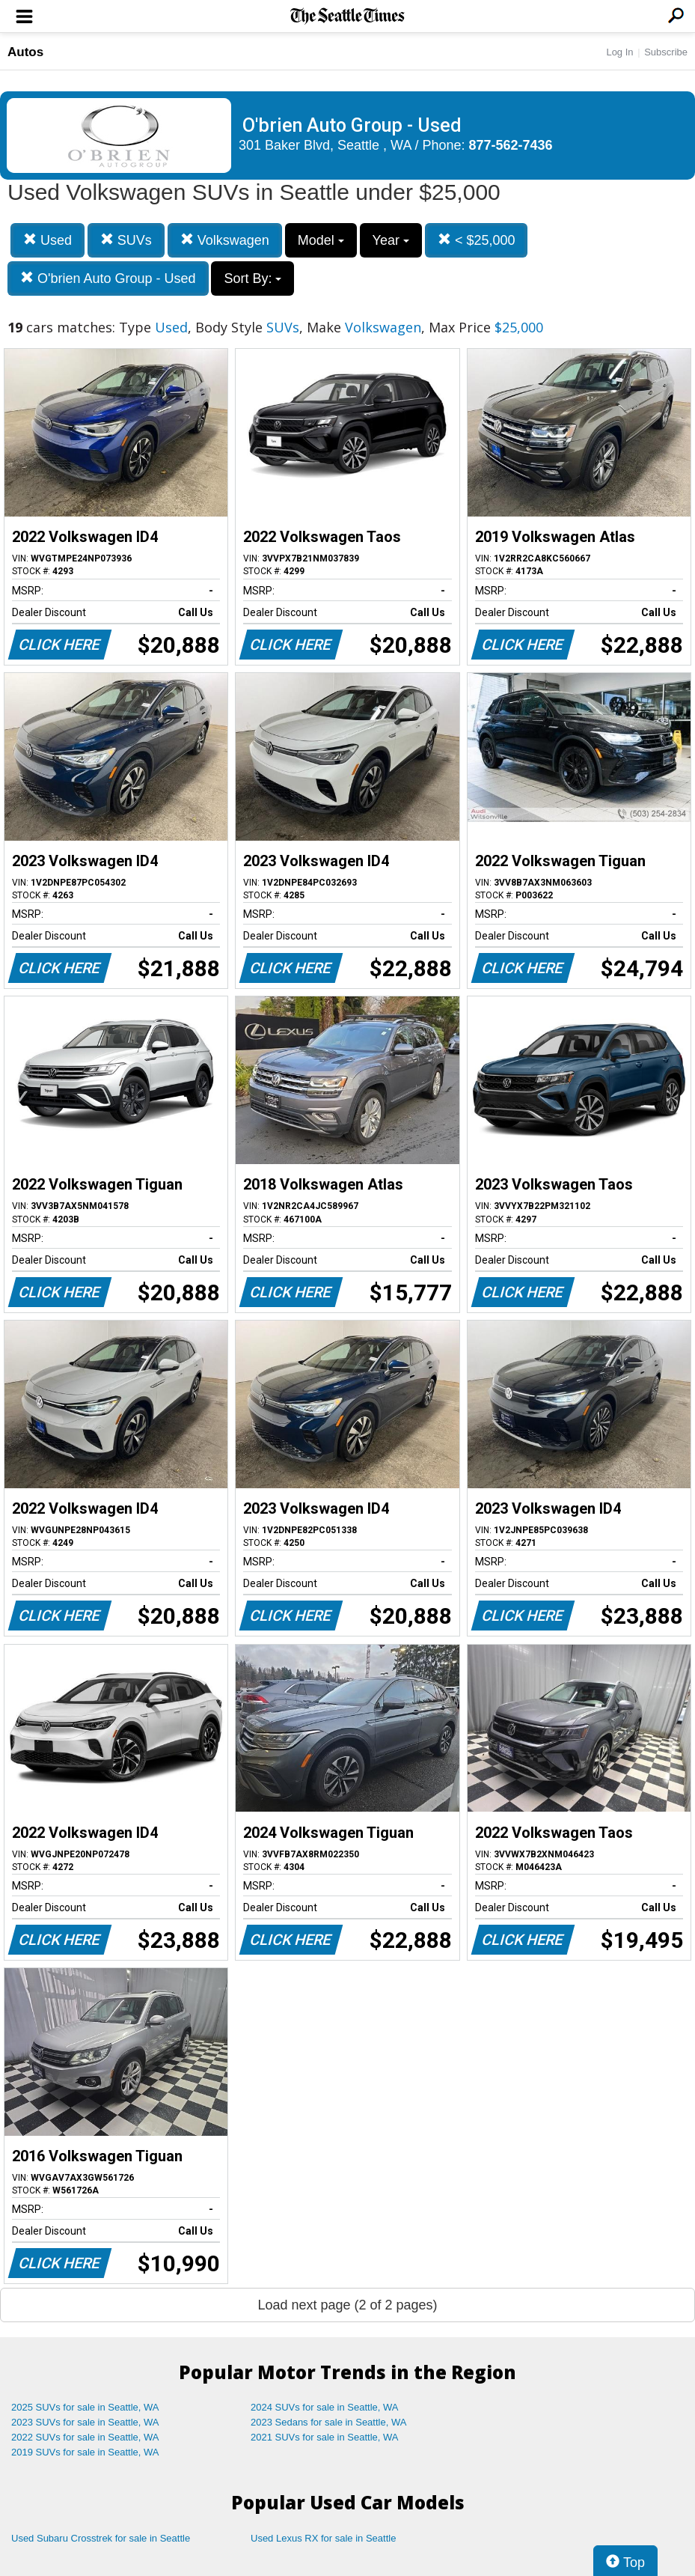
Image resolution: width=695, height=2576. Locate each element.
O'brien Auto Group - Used (108, 278)
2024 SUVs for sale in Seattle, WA (325, 2407)
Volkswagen (224, 240)
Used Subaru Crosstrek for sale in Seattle (100, 2538)
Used (47, 240)
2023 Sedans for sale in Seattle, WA (328, 2422)
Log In (619, 52)
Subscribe (666, 52)
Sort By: (252, 278)
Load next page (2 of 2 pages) (347, 2305)
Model (321, 240)
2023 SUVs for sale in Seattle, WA (85, 2422)
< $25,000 (476, 240)
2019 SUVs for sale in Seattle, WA (85, 2452)
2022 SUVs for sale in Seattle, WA (85, 2437)
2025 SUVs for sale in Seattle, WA (85, 2407)
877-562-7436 (511, 145)
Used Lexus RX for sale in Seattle (323, 2538)
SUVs (126, 240)
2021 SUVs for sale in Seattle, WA (325, 2437)
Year (391, 240)
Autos (25, 52)
